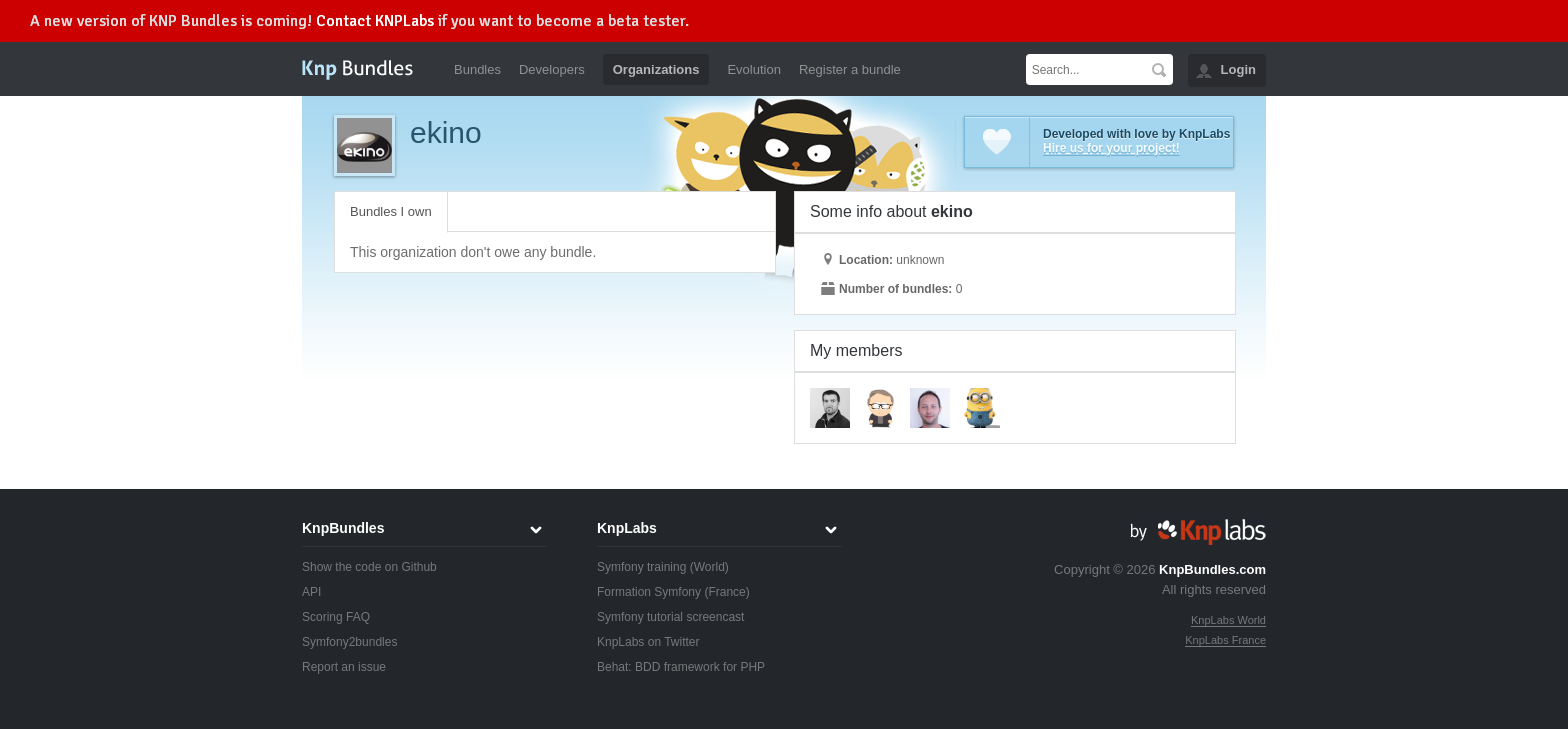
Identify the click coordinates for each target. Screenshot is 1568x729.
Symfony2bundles (349, 642)
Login (1238, 69)
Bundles (477, 69)
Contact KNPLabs (375, 21)
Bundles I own (391, 211)
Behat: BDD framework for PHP (681, 667)
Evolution (753, 69)
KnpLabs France (1225, 640)
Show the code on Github (369, 567)
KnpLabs (627, 528)
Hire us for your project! (1111, 148)
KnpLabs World (1228, 620)
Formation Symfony (649, 592)
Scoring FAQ (336, 617)
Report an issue (344, 667)
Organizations (656, 69)
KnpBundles (343, 528)
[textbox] (1085, 69)
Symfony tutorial (640, 617)
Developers (552, 69)
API (311, 592)
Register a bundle (850, 69)
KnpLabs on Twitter (648, 642)
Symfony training (641, 567)
